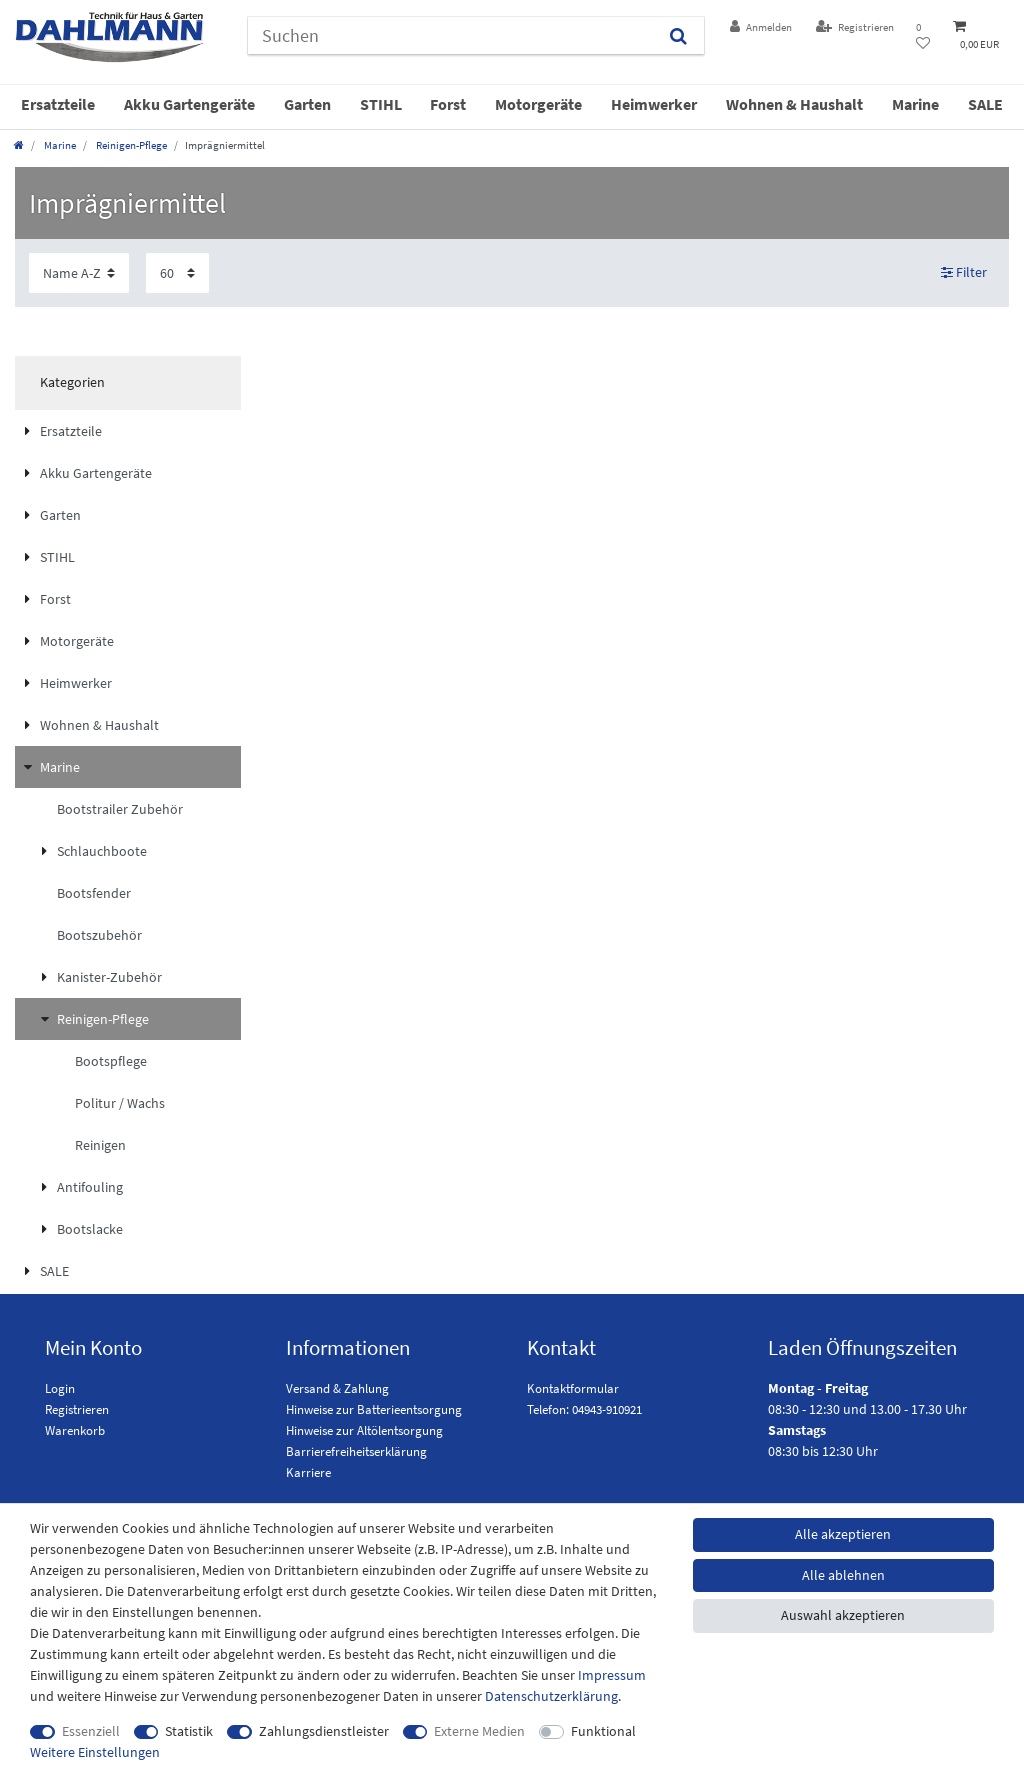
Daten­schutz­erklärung (551, 1696)
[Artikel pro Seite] (177, 272)
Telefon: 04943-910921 (584, 1409)
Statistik (189, 1731)
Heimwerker (654, 104)
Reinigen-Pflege (130, 145)
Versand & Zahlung (337, 1388)
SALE (985, 104)
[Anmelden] (761, 27)
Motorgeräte (538, 104)
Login (60, 1388)
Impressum (612, 1675)
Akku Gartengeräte (189, 104)
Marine (915, 104)
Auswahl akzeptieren (843, 1615)
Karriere (308, 1472)
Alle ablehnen (843, 1575)
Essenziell (91, 1731)
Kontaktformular (573, 1388)
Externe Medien (479, 1731)
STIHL (381, 104)
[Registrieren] (855, 27)
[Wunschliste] (923, 36)
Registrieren (77, 1409)
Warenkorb (75, 1430)
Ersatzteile (58, 104)
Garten (307, 104)
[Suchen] (678, 35)
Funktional (603, 1731)
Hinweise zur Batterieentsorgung (374, 1409)
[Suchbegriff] (450, 35)
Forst (448, 104)
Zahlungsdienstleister (324, 1731)
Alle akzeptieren (843, 1534)
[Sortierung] (79, 272)
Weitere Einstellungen (95, 1752)
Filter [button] (964, 272)
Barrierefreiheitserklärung (356, 1451)
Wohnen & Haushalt (794, 104)
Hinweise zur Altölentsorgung (364, 1430)
